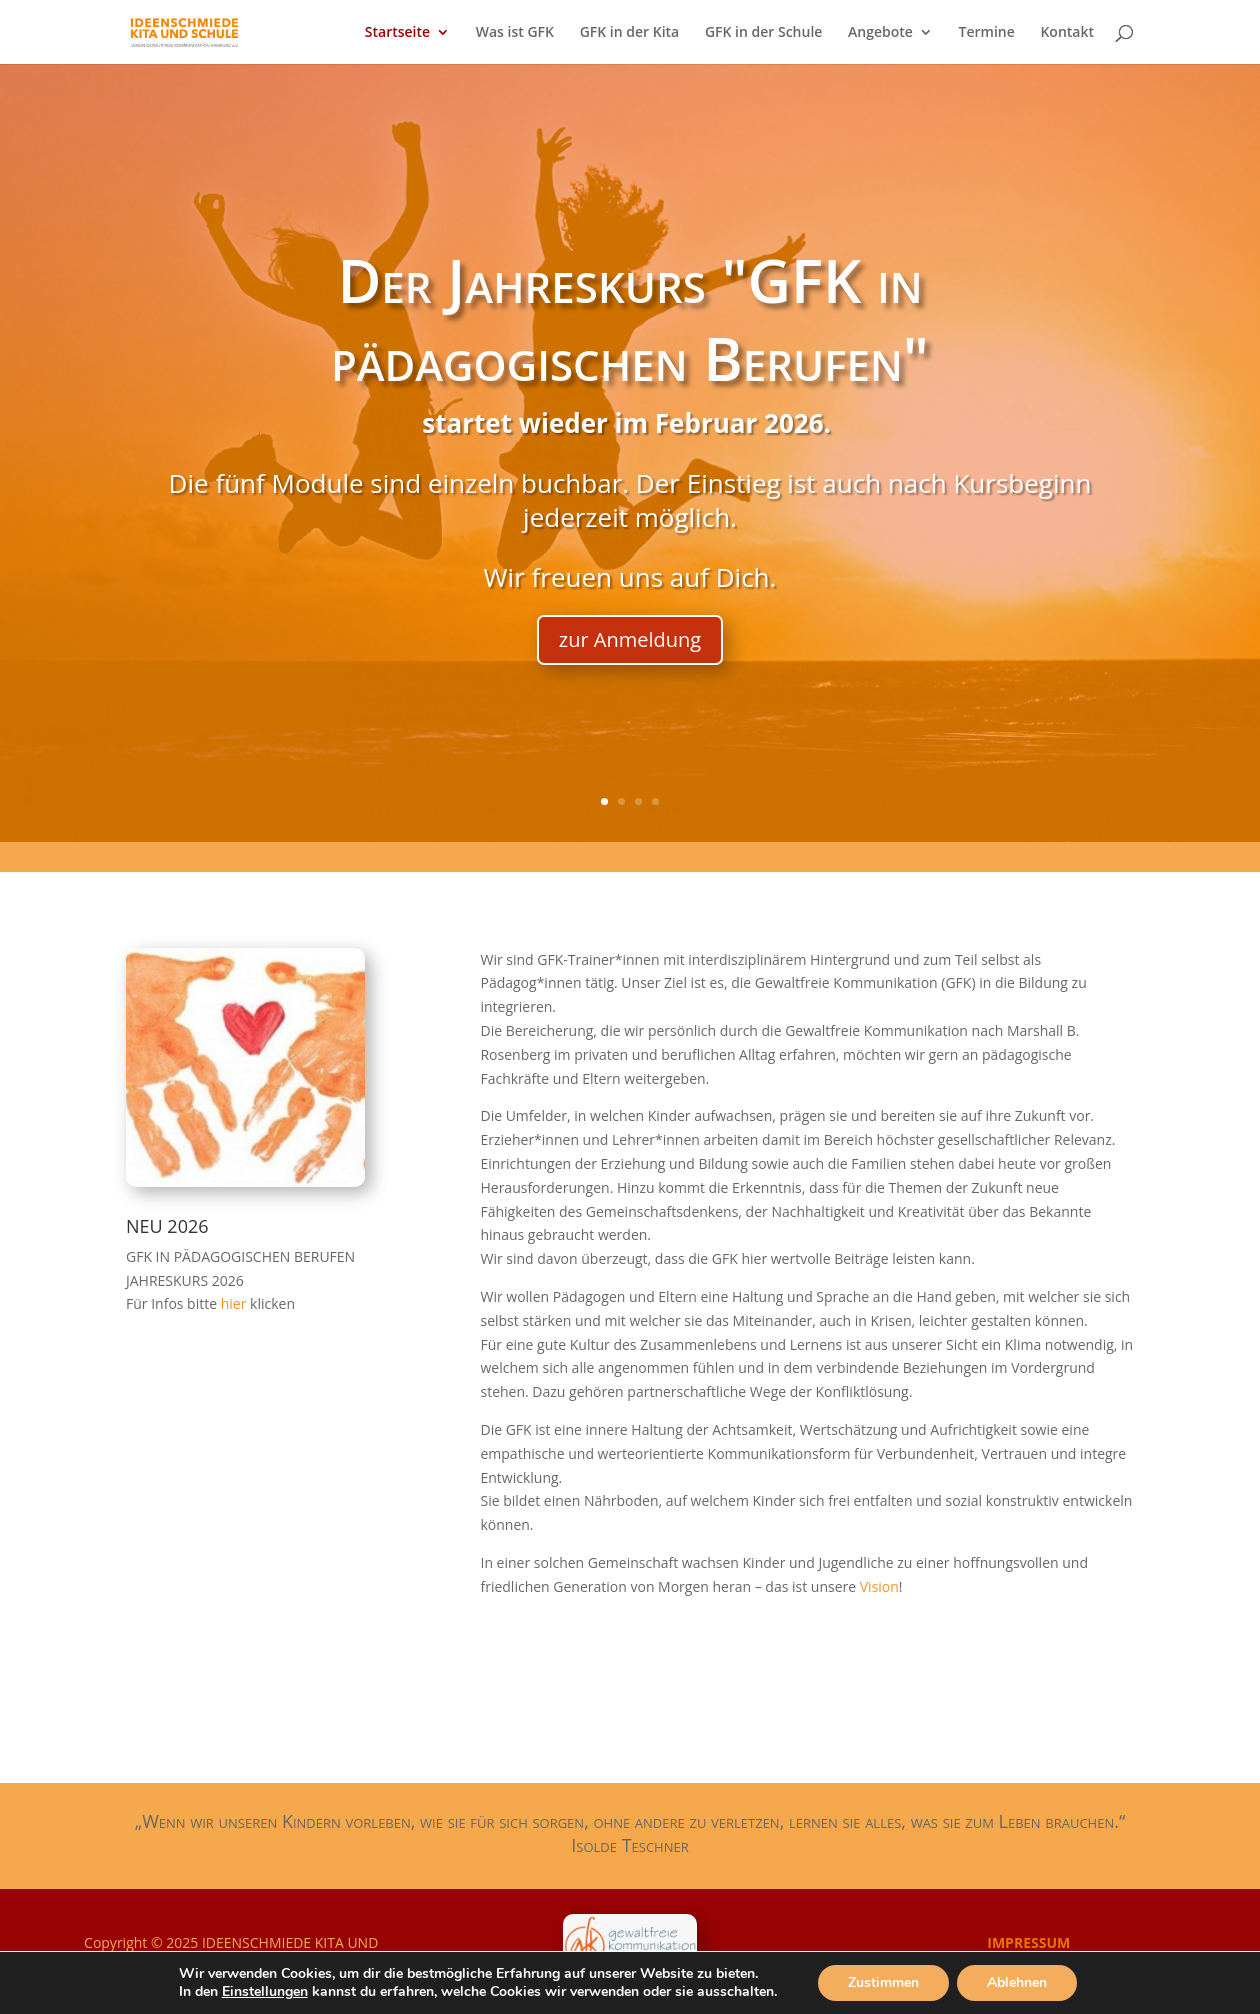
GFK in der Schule (764, 33)
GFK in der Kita (630, 33)
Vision (879, 1586)
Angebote (880, 33)
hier (235, 1303)
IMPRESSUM (1028, 1942)
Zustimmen (883, 1982)
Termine (987, 33)
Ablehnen (1017, 1982)
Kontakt (1067, 33)
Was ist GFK (515, 33)
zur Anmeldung (630, 639)
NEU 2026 (167, 1226)
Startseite (397, 33)
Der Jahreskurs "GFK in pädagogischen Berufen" (630, 319)
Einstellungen (265, 1992)
